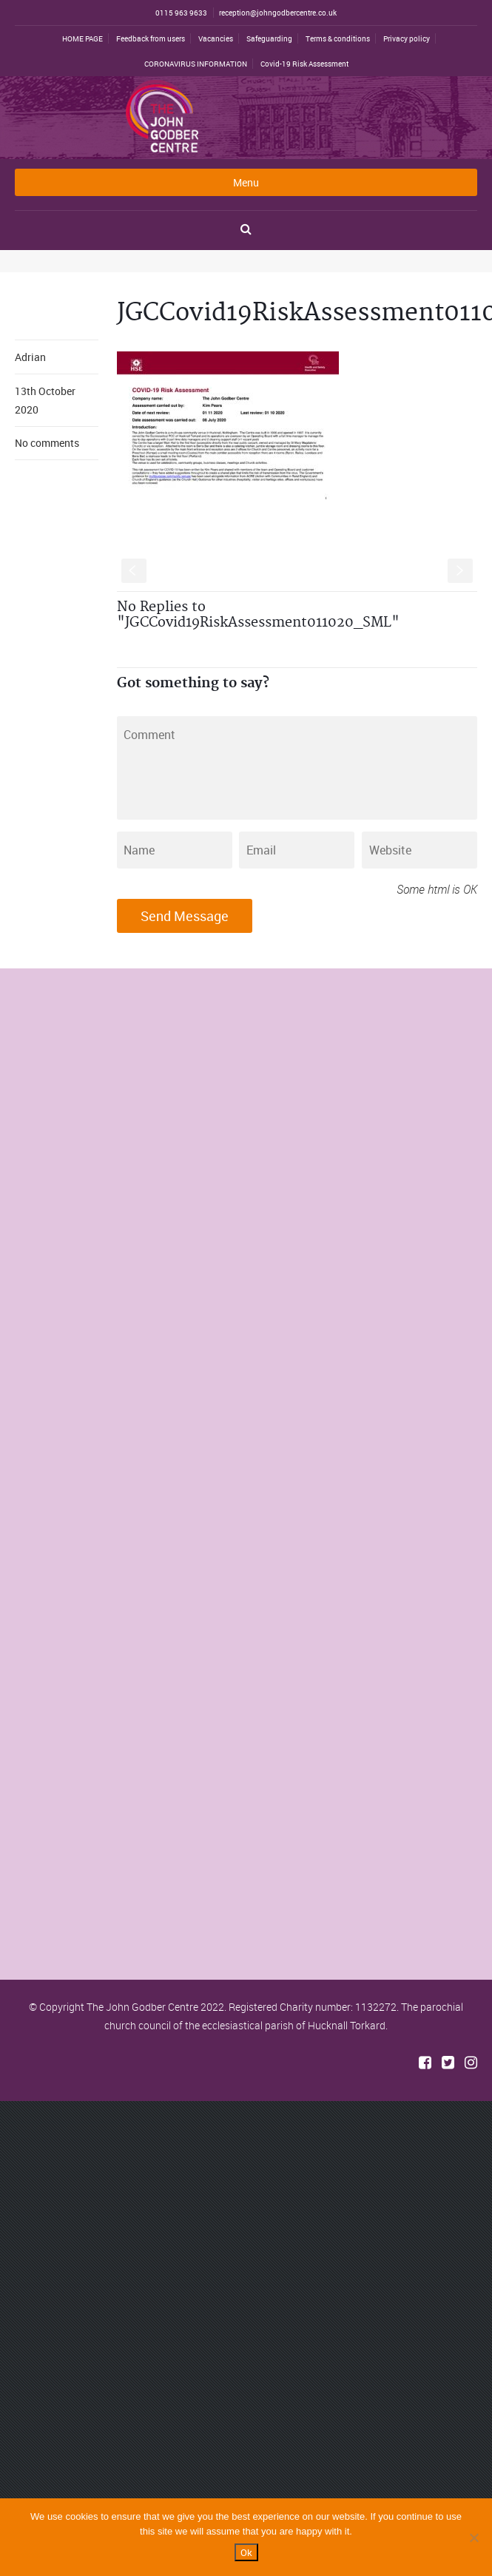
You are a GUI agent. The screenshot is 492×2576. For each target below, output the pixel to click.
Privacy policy (406, 38)
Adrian (30, 357)
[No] (473, 2537)
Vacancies (215, 38)
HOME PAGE (82, 38)
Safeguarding (269, 38)
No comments (47, 443)
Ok (246, 2552)
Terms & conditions (338, 38)
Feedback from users (150, 38)
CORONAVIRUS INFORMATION (195, 63)
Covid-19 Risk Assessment (304, 63)
